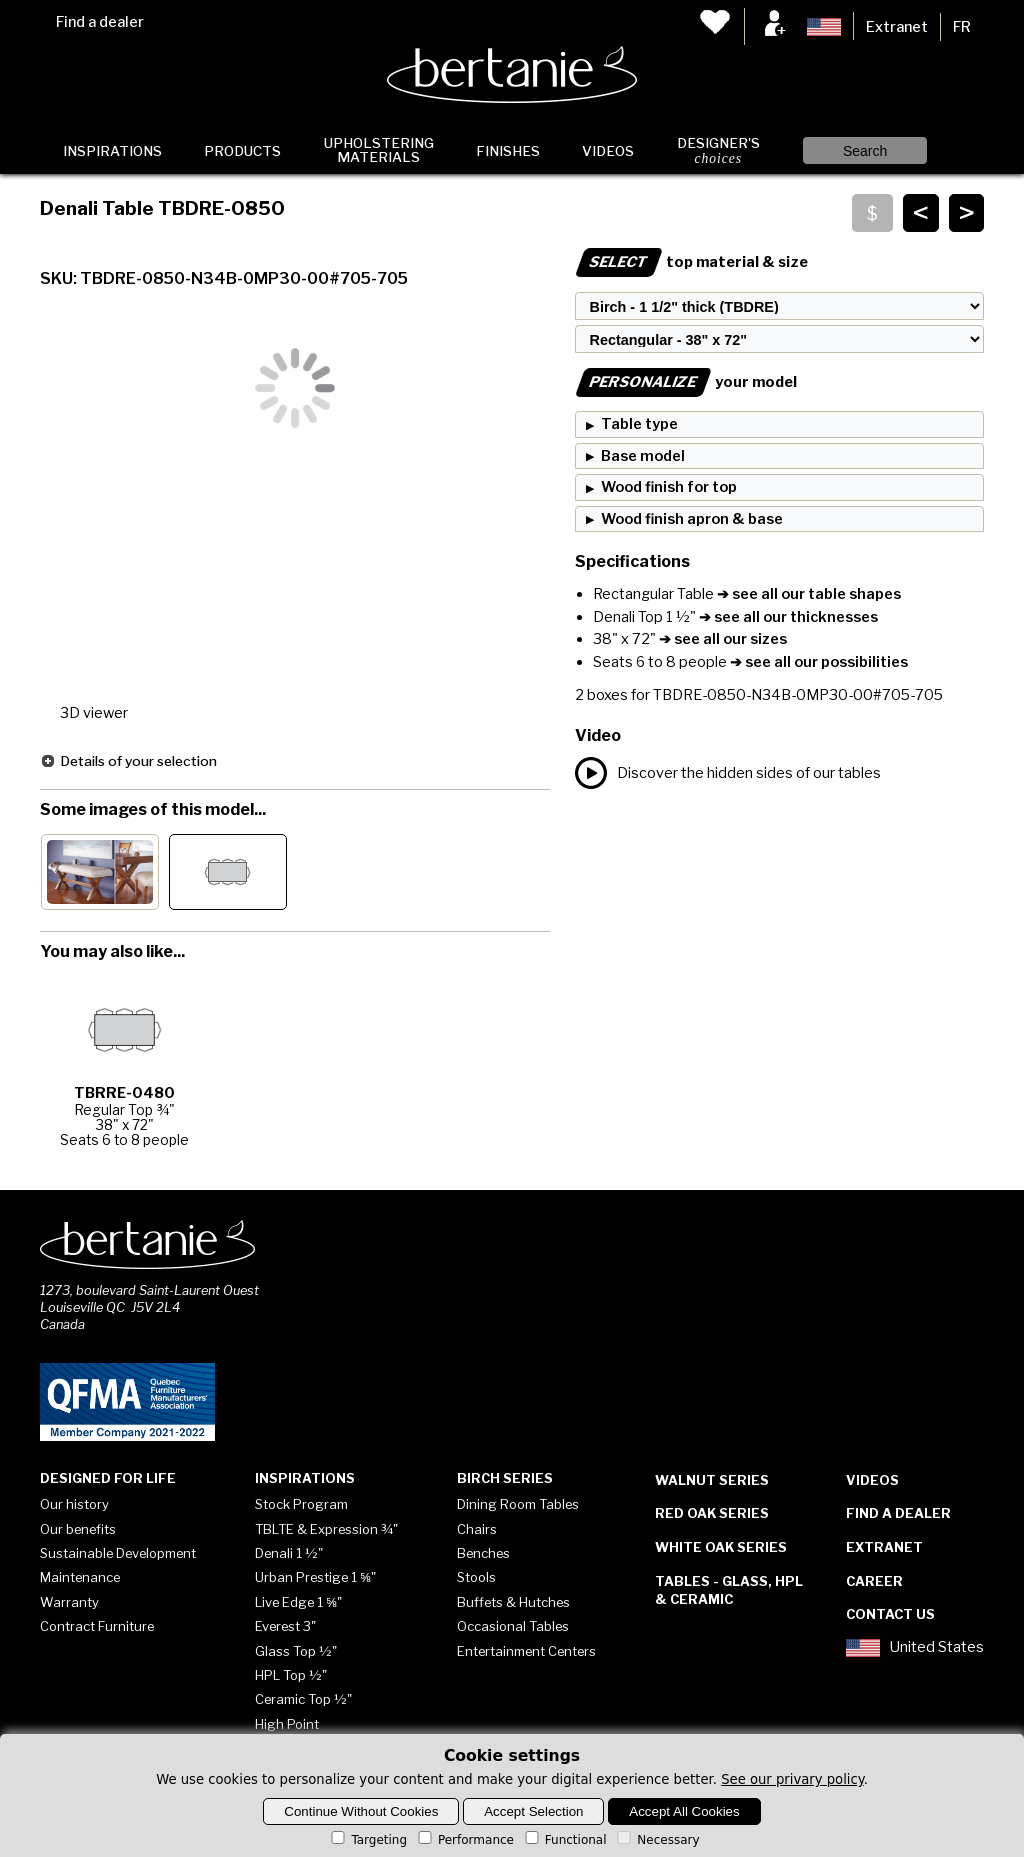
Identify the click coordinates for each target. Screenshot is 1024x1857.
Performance (464, 1840)
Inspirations (112, 151)
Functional (564, 1840)
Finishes (508, 151)
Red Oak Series (712, 1513)
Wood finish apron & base (692, 519)
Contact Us (890, 1614)
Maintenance (80, 1577)
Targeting (367, 1840)
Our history (74, 1504)
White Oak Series (721, 1547)
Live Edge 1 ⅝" (298, 1602)
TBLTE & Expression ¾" (326, 1529)
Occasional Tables (513, 1626)
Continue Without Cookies (361, 1811)
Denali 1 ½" (289, 1553)
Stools (476, 1577)
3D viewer (94, 713)
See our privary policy (792, 1779)
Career (874, 1581)
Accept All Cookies (684, 1811)
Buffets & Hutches (513, 1602)
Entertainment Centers (526, 1651)
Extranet (897, 27)
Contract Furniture (97, 1626)
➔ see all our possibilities (817, 662)
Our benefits (78, 1529)
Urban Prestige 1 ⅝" (315, 1577)
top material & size (691, 262)
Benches (483, 1553)
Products (242, 151)
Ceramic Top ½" (303, 1699)
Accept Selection (533, 1811)
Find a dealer (100, 22)
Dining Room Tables (518, 1504)
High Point (287, 1724)
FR (962, 27)
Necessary (656, 1840)
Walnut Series (712, 1480)
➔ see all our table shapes (807, 594)
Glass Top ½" (296, 1651)
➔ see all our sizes (721, 639)
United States (915, 1648)
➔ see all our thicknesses (787, 617)
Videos (608, 151)
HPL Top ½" (291, 1675)
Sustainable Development (118, 1553)
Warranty (69, 1602)
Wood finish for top (669, 487)
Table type (639, 424)
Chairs (477, 1529)
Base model (643, 456)
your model (686, 382)
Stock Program (301, 1504)
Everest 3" (285, 1626)
